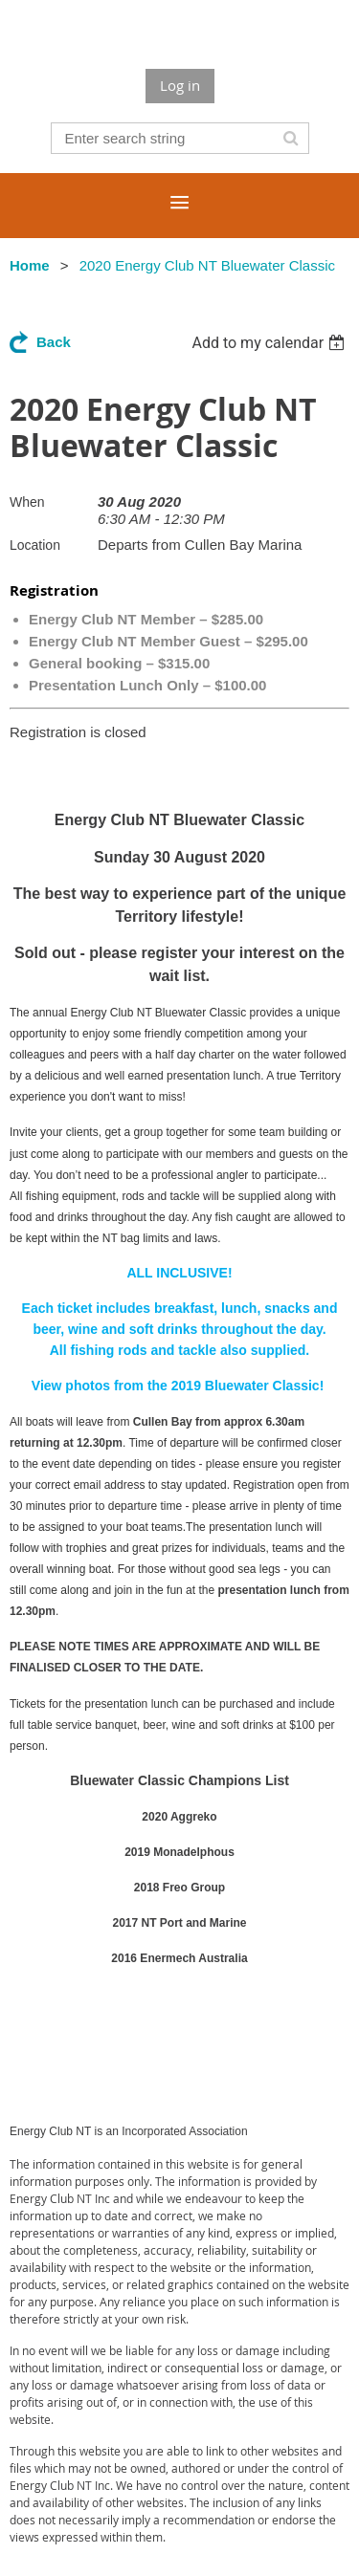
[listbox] (270, 343)
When (27, 502)
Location (35, 545)
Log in (180, 85)
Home (30, 265)
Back (53, 342)
